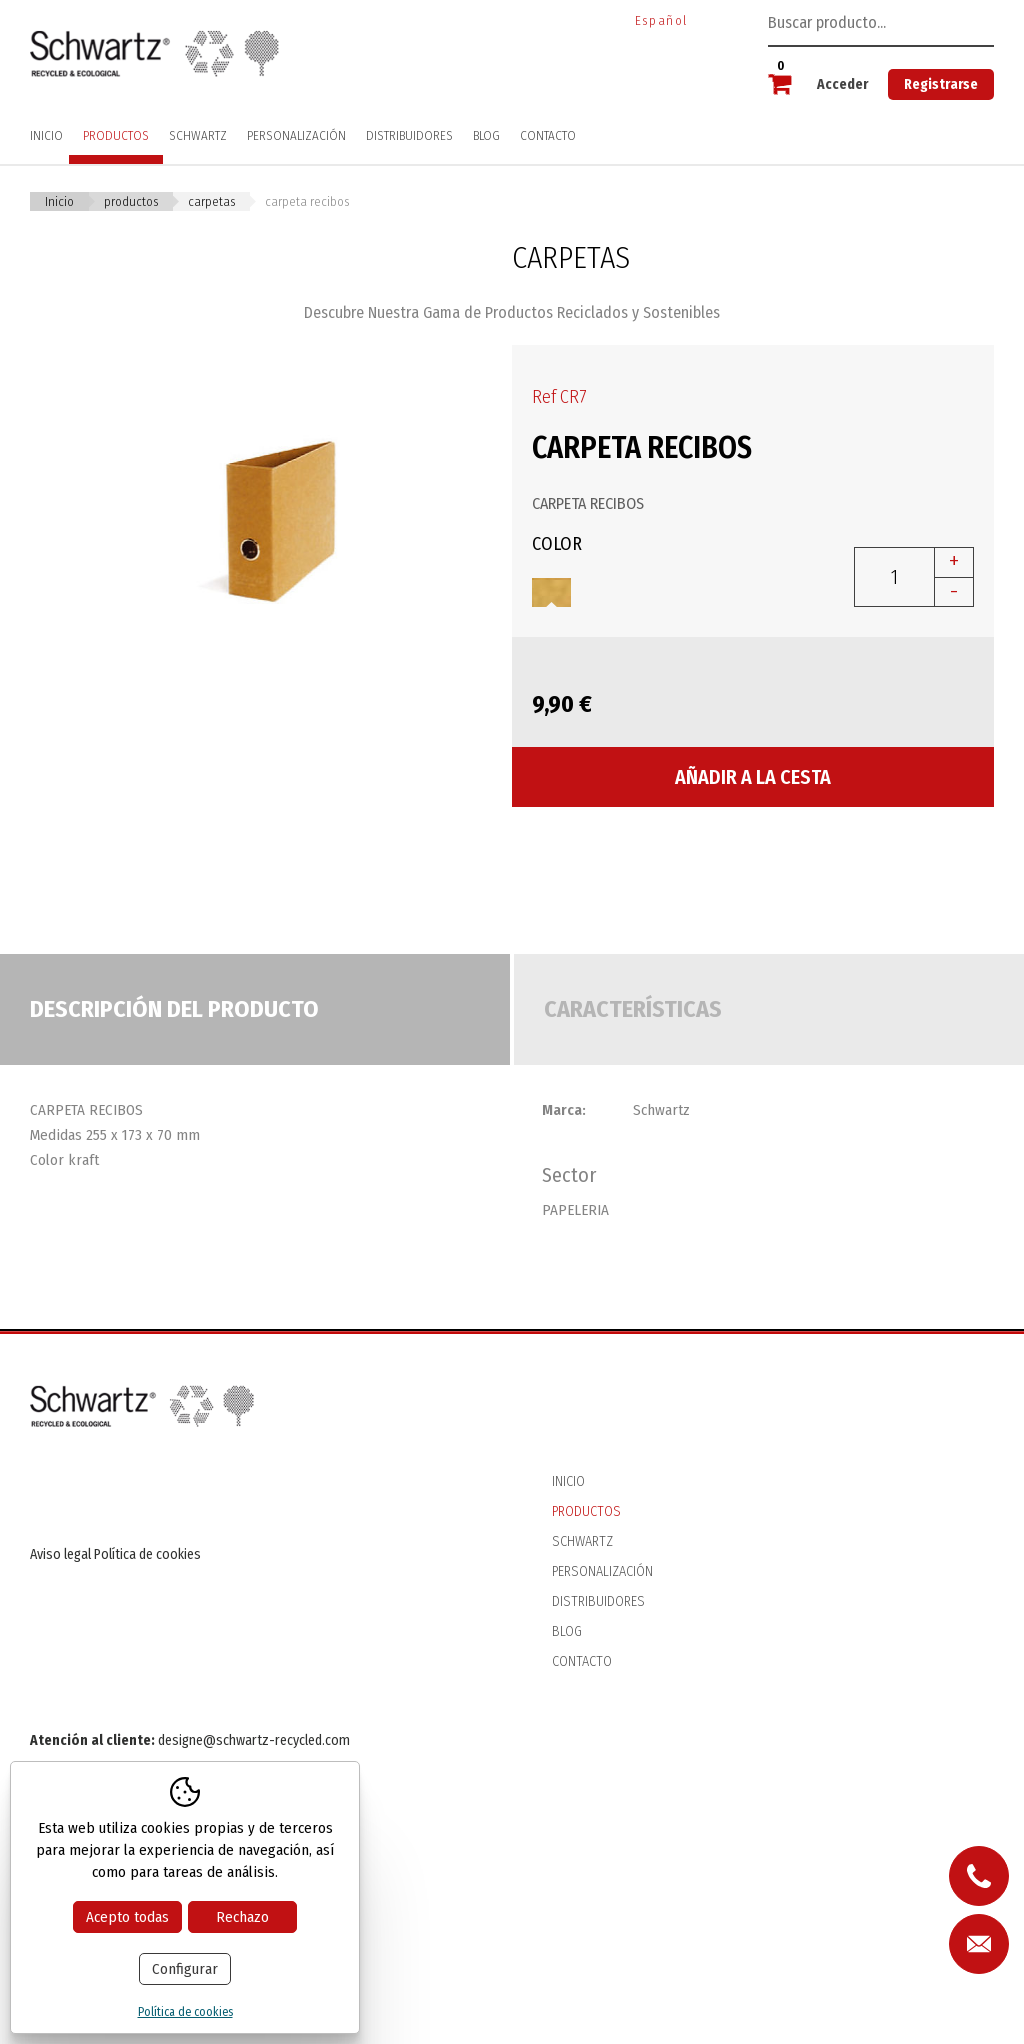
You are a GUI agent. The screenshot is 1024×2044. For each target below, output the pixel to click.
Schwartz (198, 135)
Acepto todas (127, 1917)
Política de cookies (147, 1554)
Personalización (296, 135)
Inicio (46, 135)
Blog (486, 135)
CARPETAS (211, 201)
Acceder (842, 84)
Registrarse (941, 84)
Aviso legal (60, 1554)
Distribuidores (409, 135)
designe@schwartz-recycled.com (254, 1740)
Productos (116, 135)
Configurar (185, 1969)
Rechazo (242, 1917)
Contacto (548, 135)
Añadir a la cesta (753, 777)
